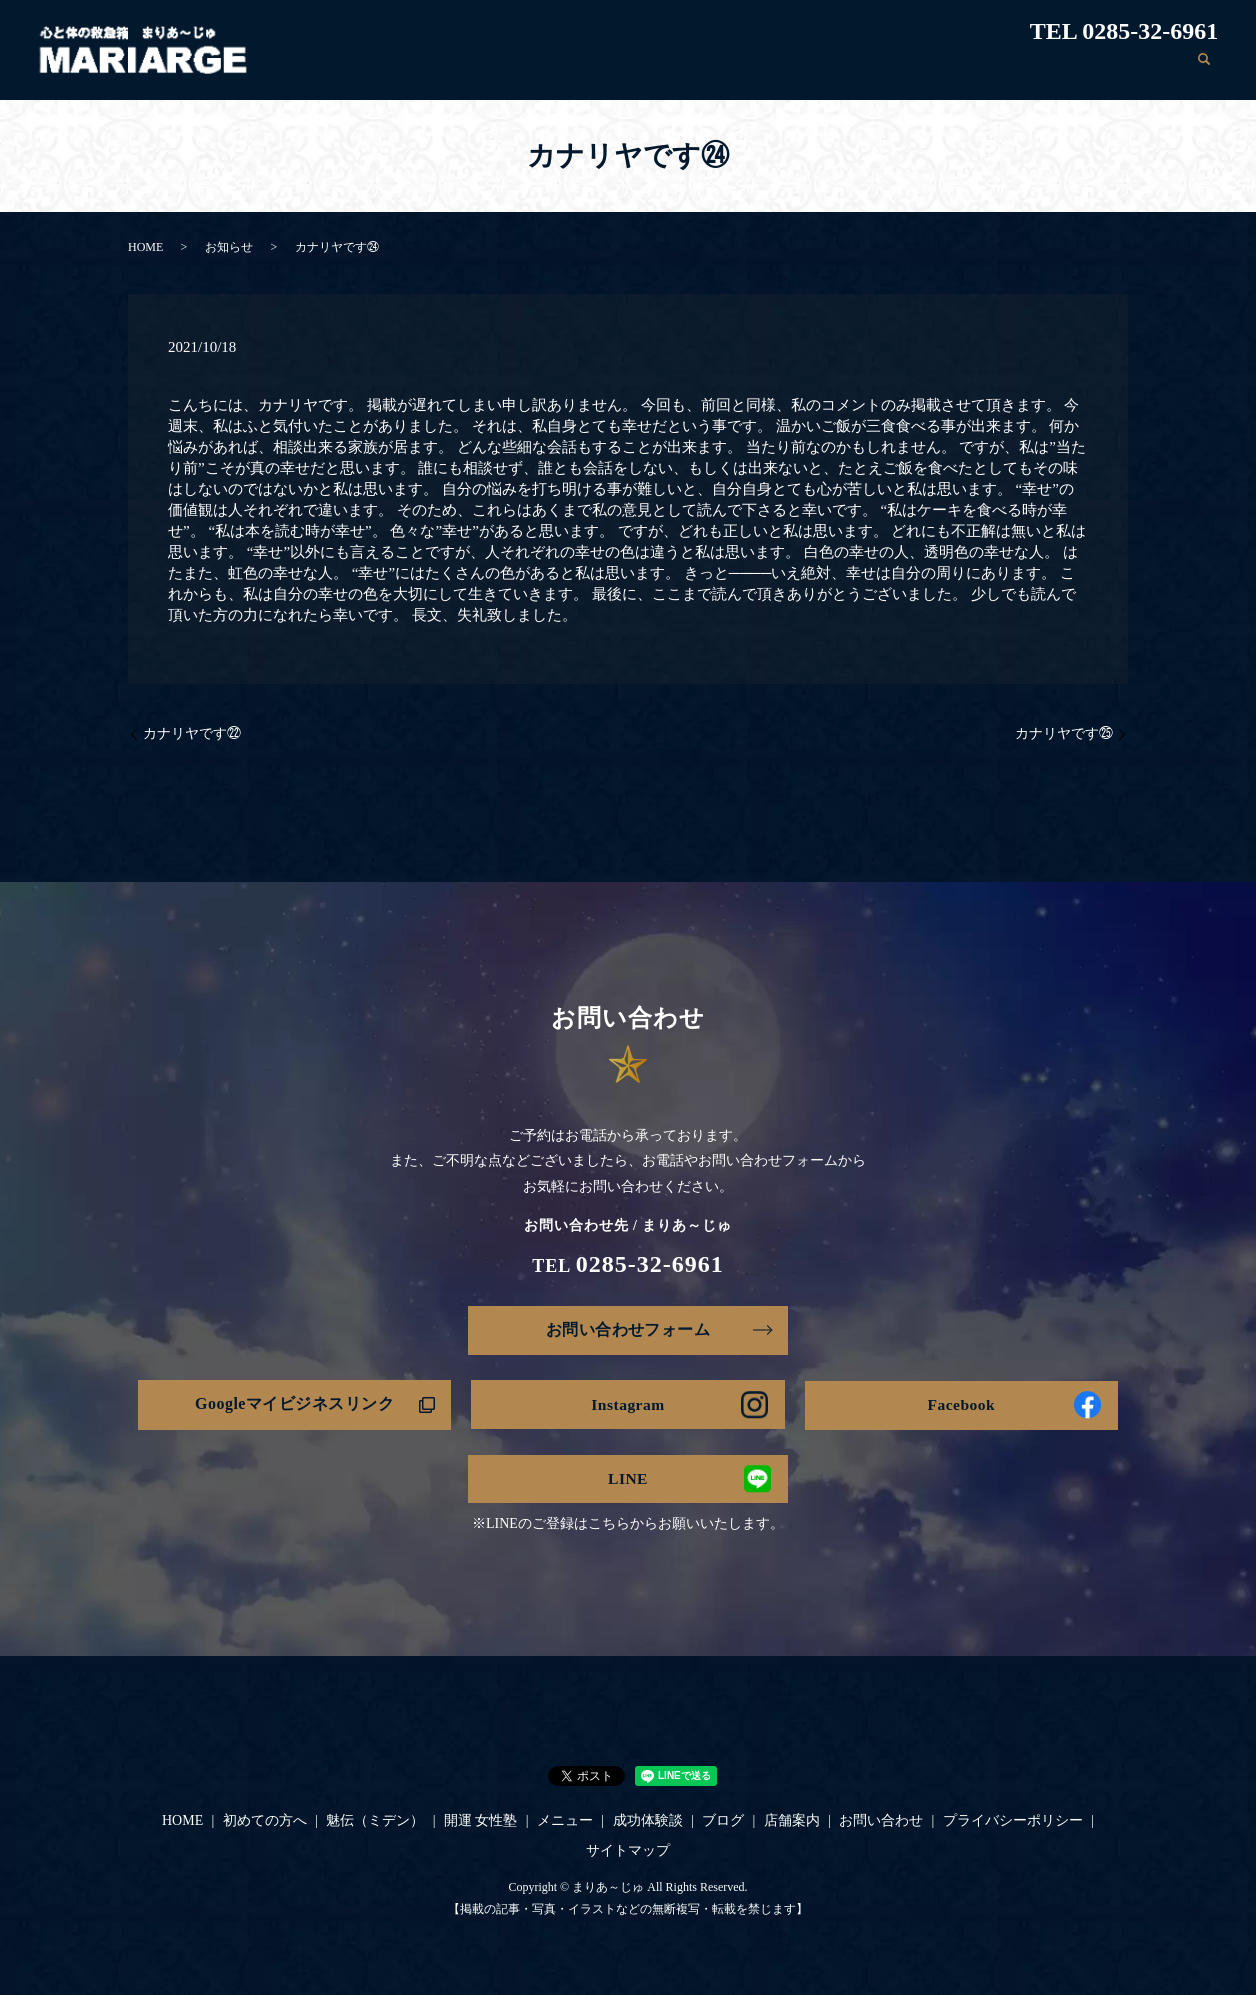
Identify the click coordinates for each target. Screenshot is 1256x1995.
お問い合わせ (1135, 68)
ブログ (971, 68)
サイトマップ (628, 1852)
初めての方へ (499, 68)
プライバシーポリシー (1013, 1823)
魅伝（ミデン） (612, 68)
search (1203, 69)
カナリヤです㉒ (192, 733)
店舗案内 (1043, 68)
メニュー (808, 68)
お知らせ (229, 247)
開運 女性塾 (721, 68)
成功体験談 (893, 68)
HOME (413, 68)
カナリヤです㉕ (1064, 733)
